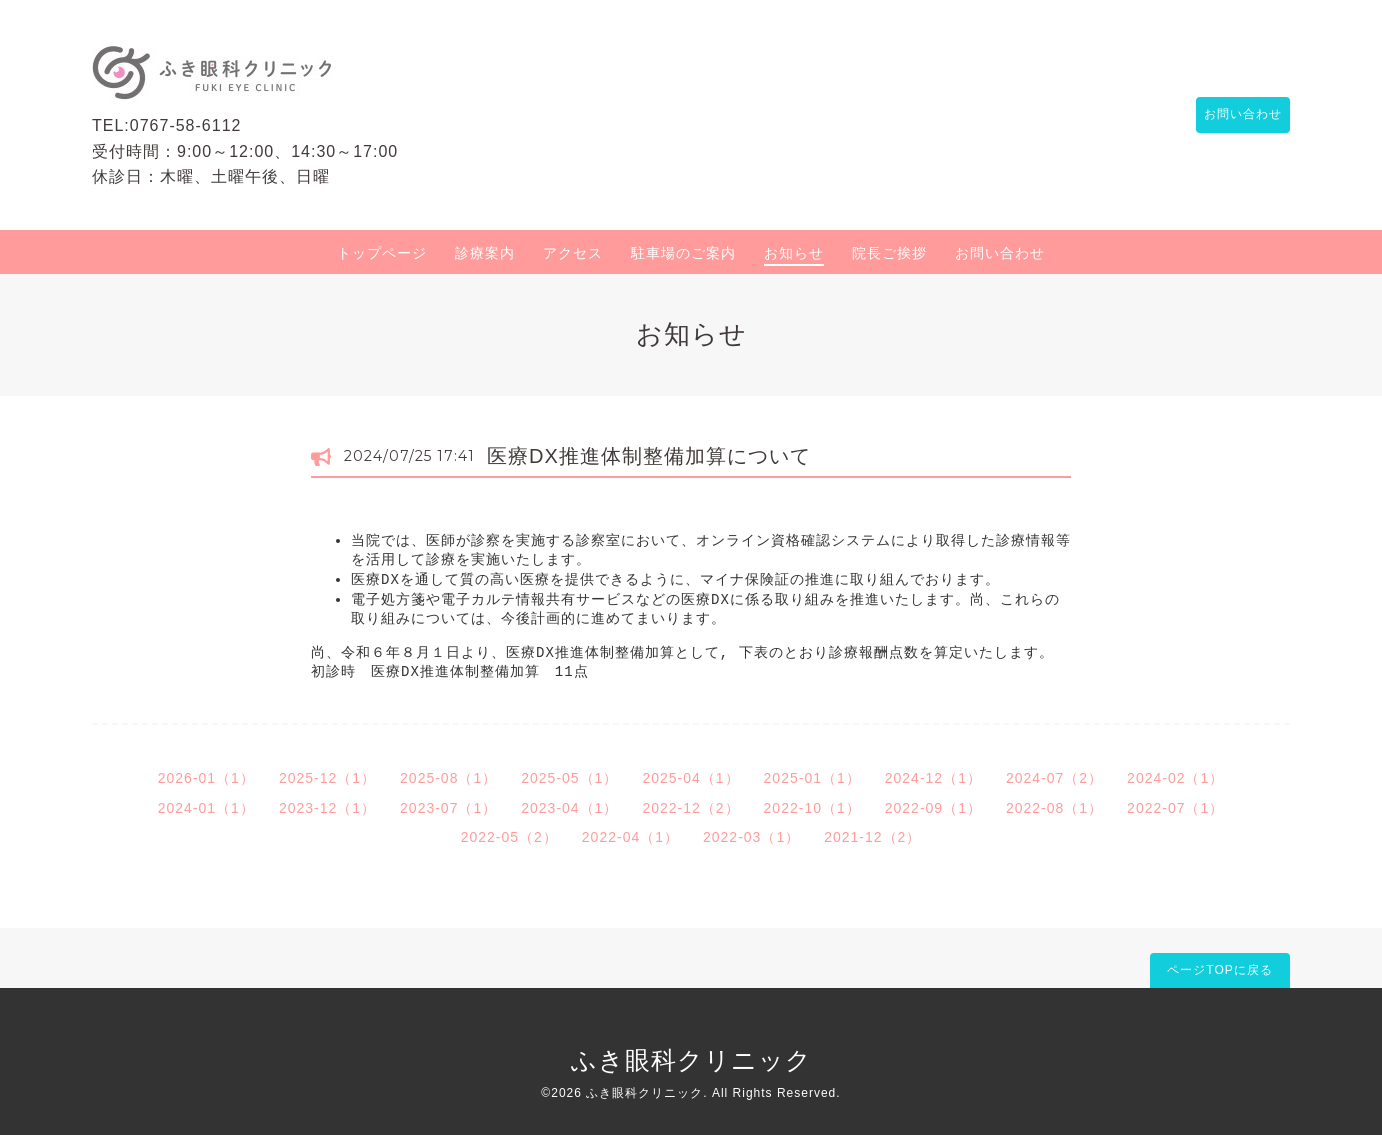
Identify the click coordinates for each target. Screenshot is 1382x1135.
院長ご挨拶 (889, 253)
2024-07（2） (1054, 778)
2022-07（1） (1175, 808)
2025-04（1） (690, 778)
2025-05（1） (569, 778)
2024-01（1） (206, 808)
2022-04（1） (630, 837)
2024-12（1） (933, 778)
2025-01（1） (812, 778)
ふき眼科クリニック (691, 1060)
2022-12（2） (690, 808)
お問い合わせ (1233, 115)
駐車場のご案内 (683, 253)
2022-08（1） (1054, 808)
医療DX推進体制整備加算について (649, 456)
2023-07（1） (448, 808)
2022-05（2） (509, 837)
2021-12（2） (872, 837)
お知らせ (794, 253)
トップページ (382, 253)
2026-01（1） (206, 778)
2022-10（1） (812, 808)
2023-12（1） (327, 808)
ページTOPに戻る (1219, 970)
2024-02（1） (1175, 778)
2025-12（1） (327, 778)
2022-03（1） (751, 837)
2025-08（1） (448, 778)
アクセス (573, 253)
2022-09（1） (933, 808)
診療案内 (485, 253)
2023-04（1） (569, 808)
